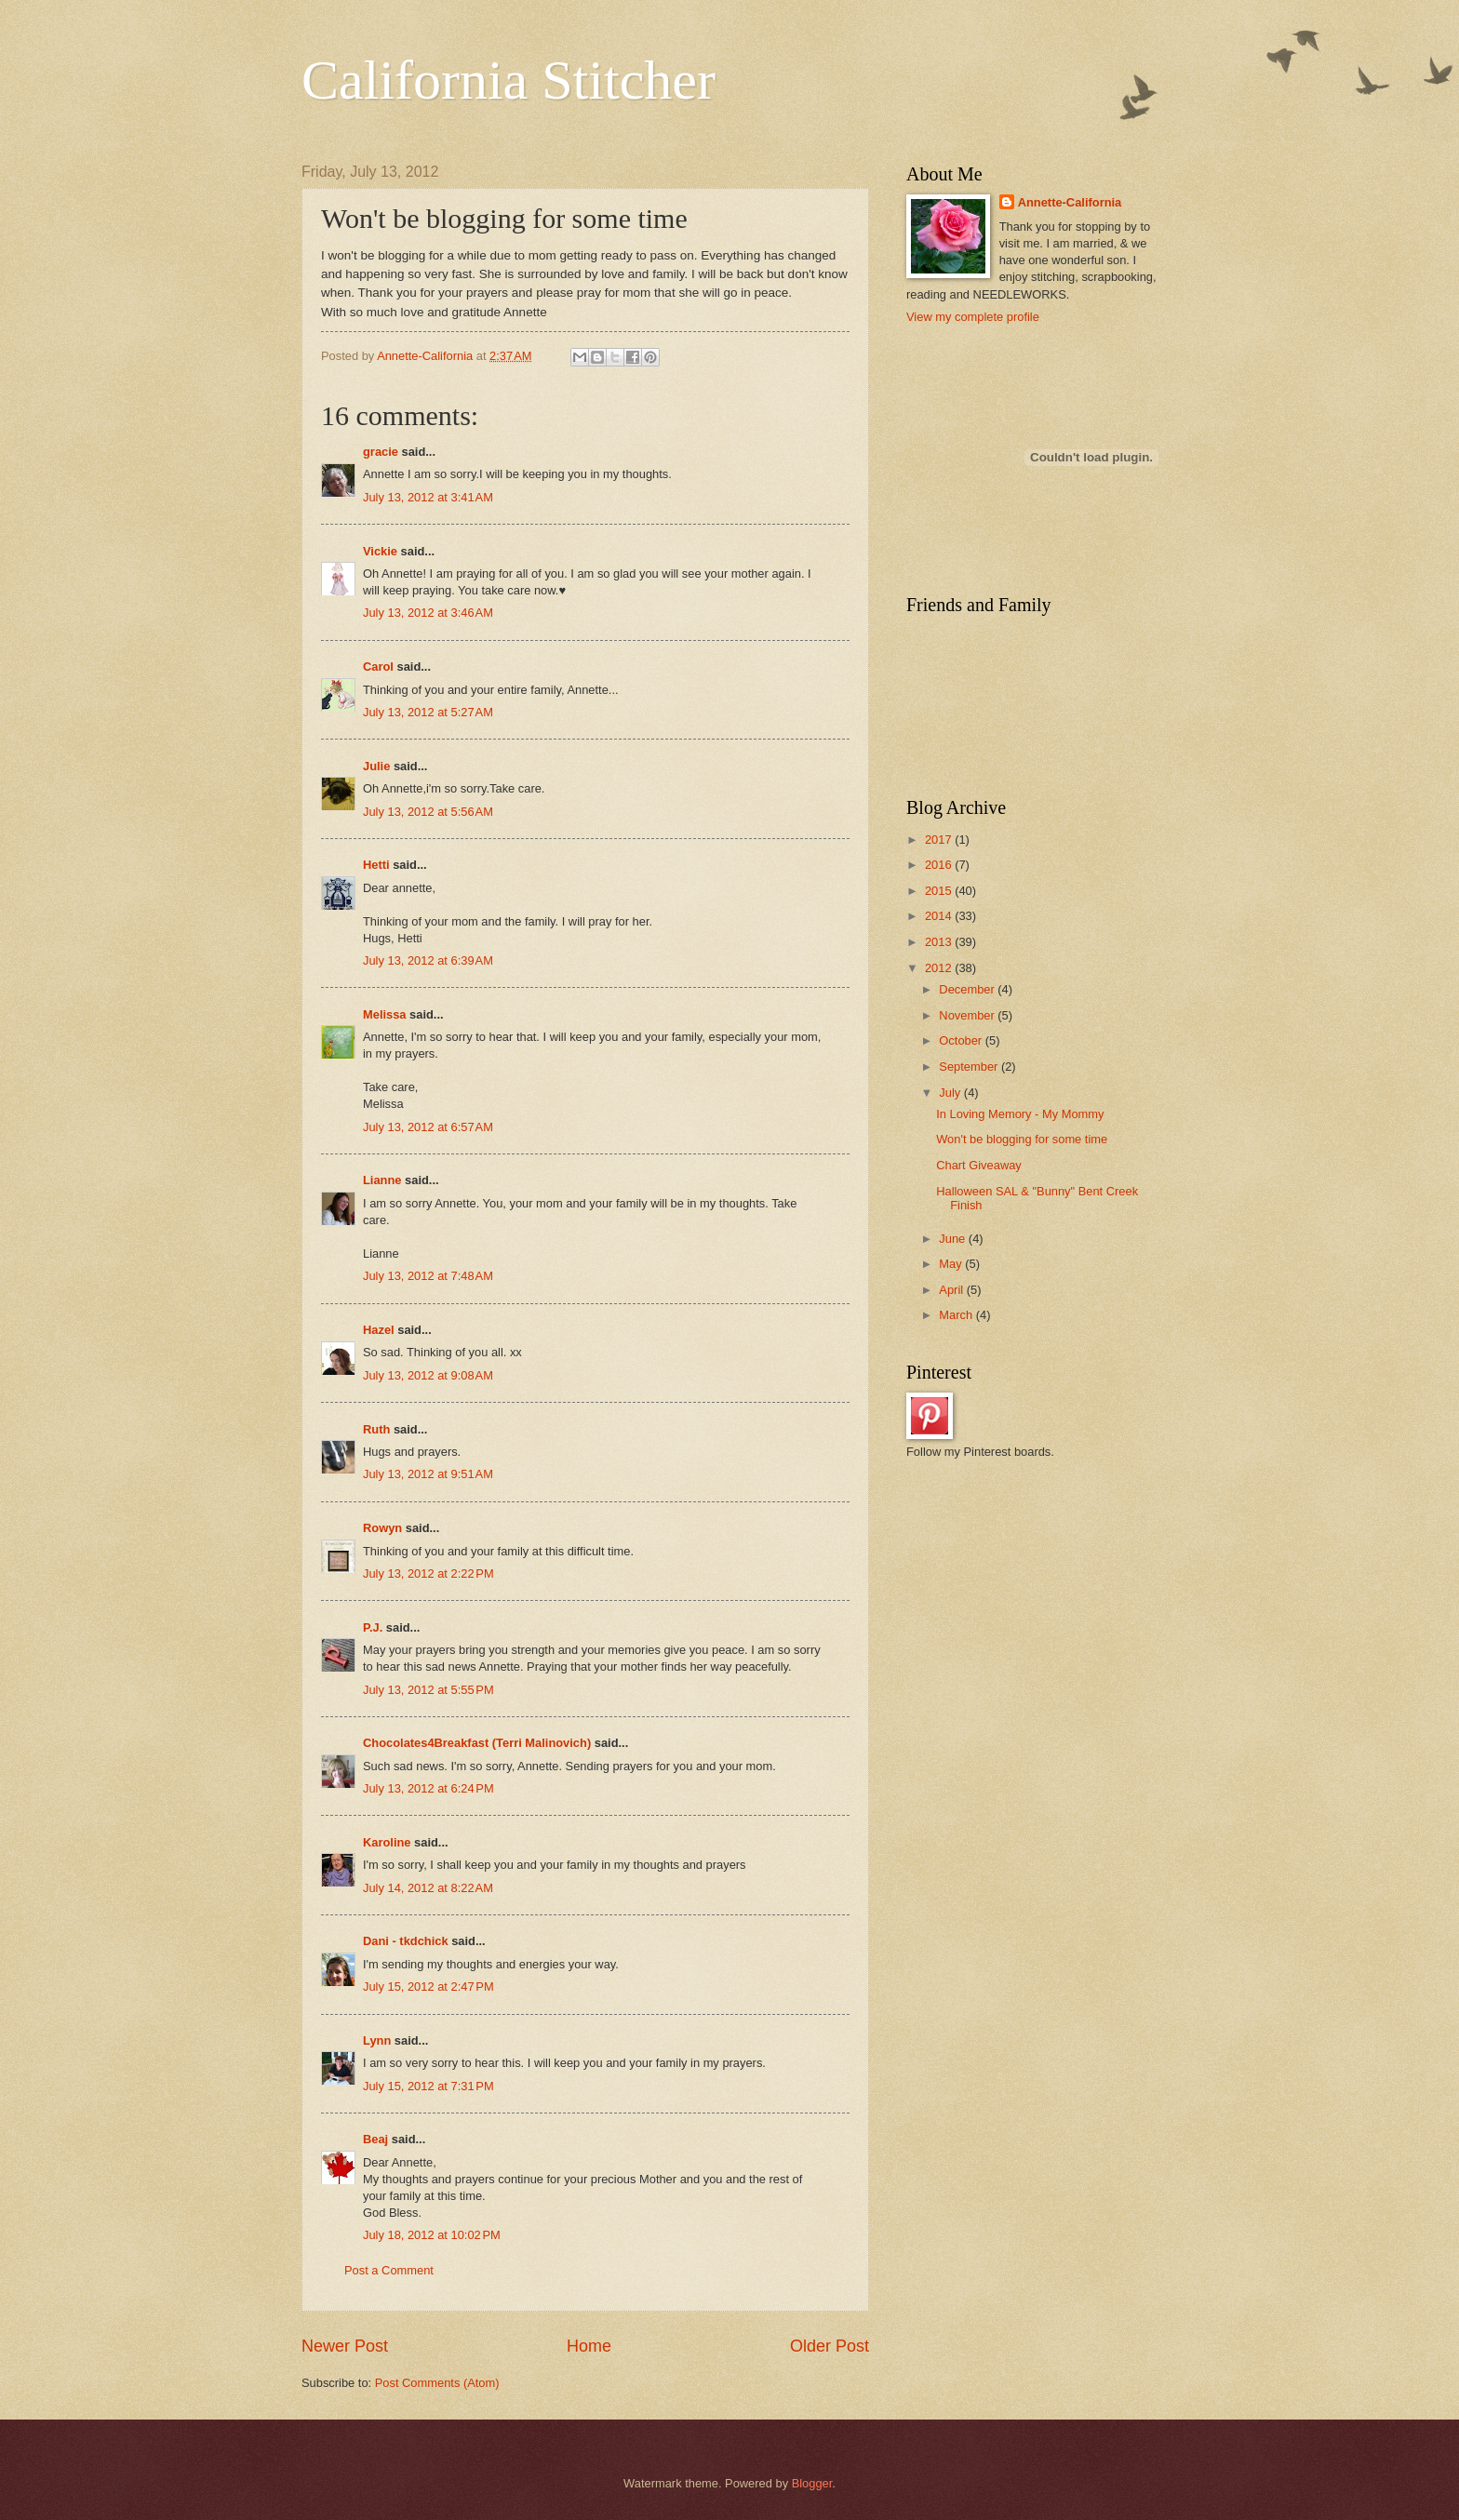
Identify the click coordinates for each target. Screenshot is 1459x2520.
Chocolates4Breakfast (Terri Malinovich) (477, 1743)
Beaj (375, 2139)
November (968, 1015)
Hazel (379, 1330)
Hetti (376, 865)
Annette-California (1070, 202)
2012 (940, 968)
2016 (940, 865)
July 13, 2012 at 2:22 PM (428, 1573)
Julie (376, 766)
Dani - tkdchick (405, 1941)
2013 (940, 942)
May (952, 1264)
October (961, 1040)
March (957, 1315)
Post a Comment (389, 2270)
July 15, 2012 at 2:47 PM (428, 1986)
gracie (380, 452)
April (952, 1290)
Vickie (380, 551)
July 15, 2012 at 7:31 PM (428, 2086)
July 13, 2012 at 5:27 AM (428, 712)
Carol (378, 666)
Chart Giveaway (979, 1165)
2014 (940, 916)
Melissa (385, 1014)
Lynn (377, 2040)
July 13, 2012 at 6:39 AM (428, 960)
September (970, 1066)
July (951, 1093)
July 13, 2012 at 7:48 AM (428, 1276)
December (968, 989)
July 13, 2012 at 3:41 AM (428, 497)
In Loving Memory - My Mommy (1020, 1114)
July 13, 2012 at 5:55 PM (428, 1690)
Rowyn (382, 1528)
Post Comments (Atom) (437, 2383)
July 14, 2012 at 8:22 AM (428, 1888)
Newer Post (344, 2346)
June (954, 1239)
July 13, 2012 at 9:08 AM (428, 1375)
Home (589, 2346)
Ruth (376, 1429)
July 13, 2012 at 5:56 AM (428, 812)
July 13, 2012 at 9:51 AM (428, 1474)
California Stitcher (508, 80)
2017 (940, 840)
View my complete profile (972, 317)
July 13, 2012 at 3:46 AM (428, 613)
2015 (940, 891)
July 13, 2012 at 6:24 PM (428, 1788)
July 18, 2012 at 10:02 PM (432, 2235)
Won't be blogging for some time (1021, 1139)
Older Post (829, 2346)
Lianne (382, 1180)
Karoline (387, 1842)
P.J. (372, 1627)
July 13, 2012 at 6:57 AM (428, 1127)
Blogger (812, 2483)
